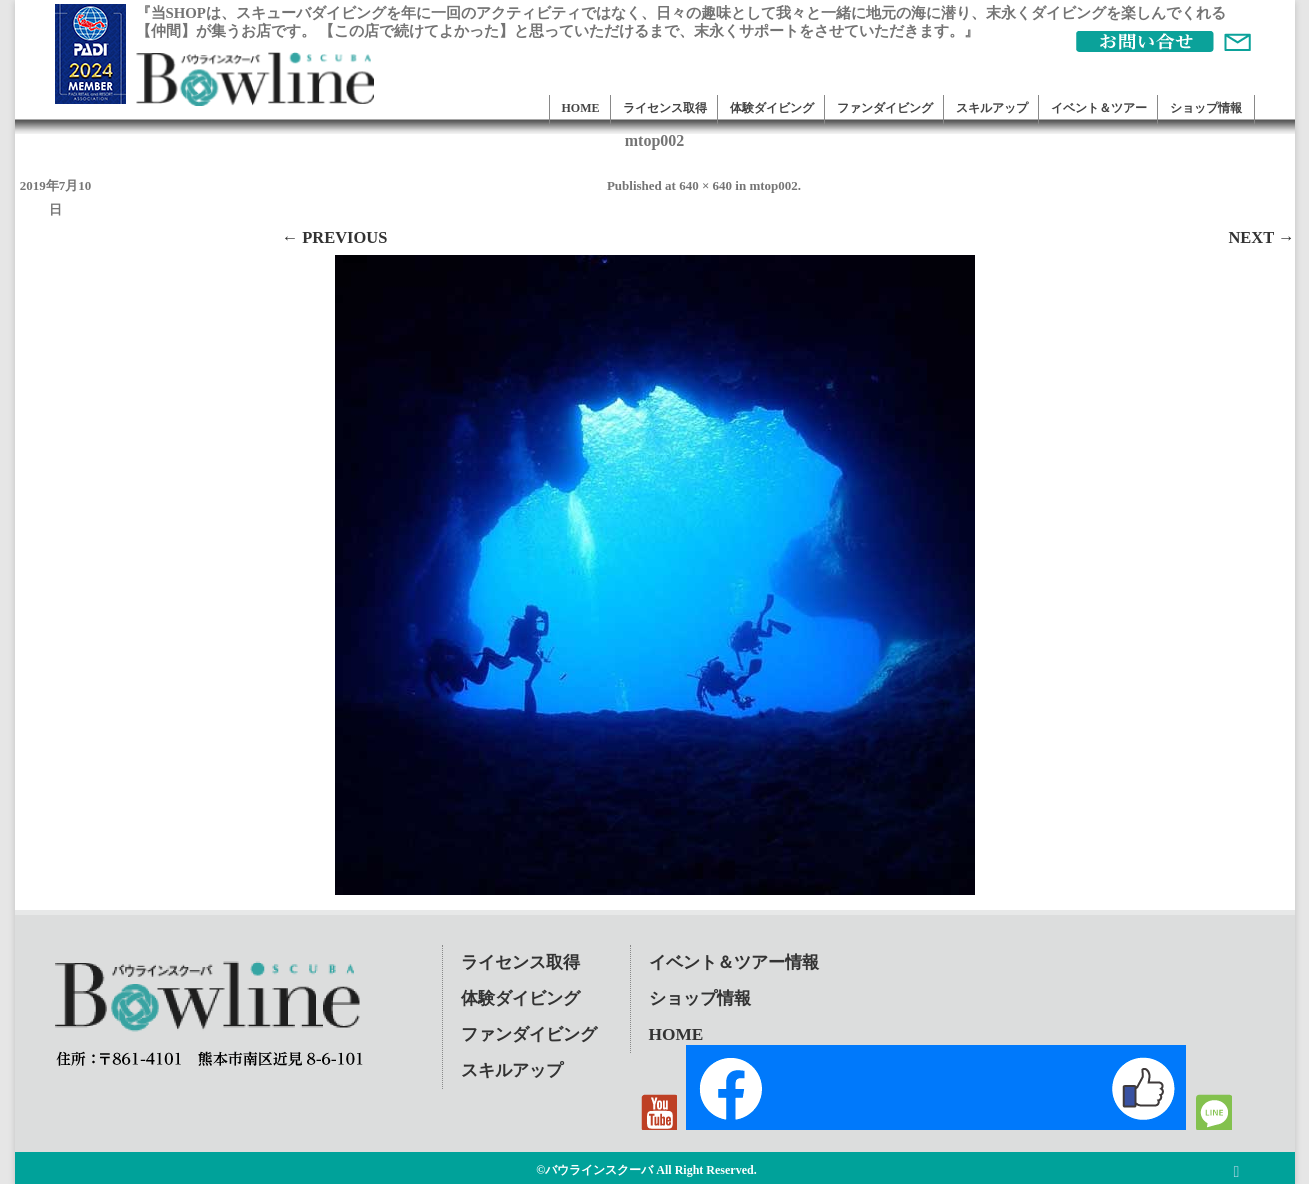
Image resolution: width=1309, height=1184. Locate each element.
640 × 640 (705, 185)
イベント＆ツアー (1099, 108)
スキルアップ (992, 108)
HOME (581, 108)
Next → (1261, 237)
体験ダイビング (772, 108)
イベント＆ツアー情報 (734, 962)
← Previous (335, 237)
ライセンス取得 (665, 108)
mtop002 (773, 185)
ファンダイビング (885, 108)
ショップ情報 (1206, 108)
